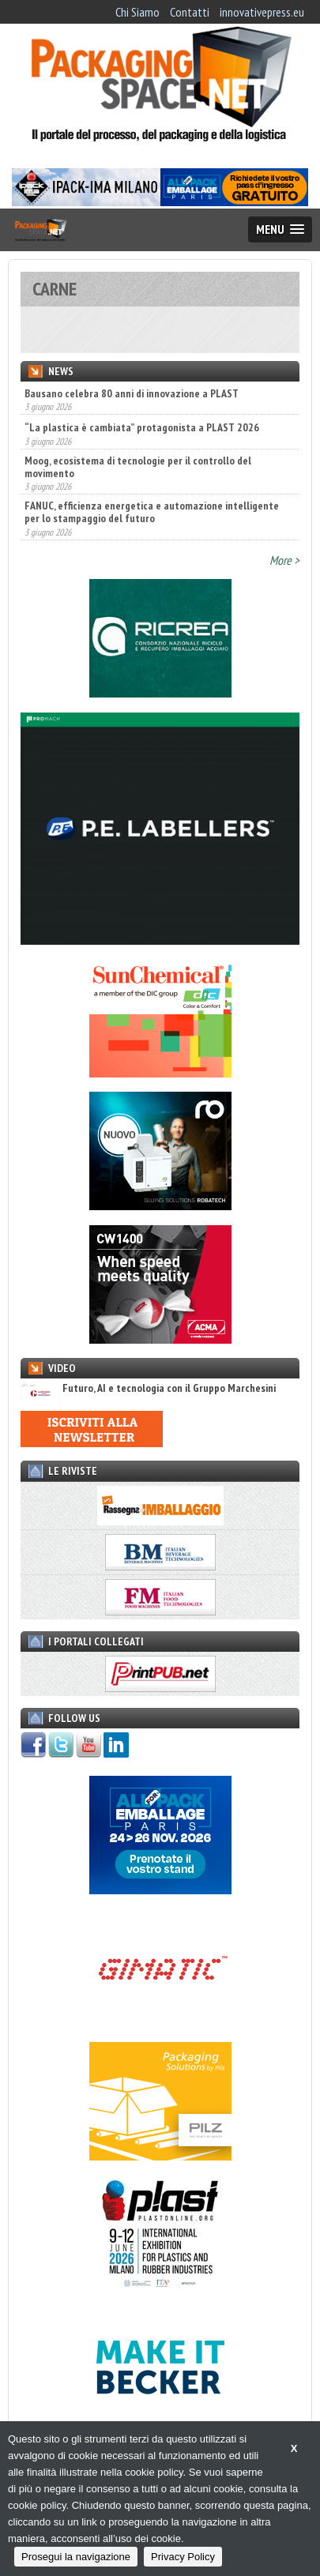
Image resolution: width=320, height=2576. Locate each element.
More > (284, 560)
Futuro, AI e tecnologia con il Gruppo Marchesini (148, 1388)
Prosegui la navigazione (75, 2557)
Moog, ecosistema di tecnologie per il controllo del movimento (137, 466)
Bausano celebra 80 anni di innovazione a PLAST (131, 393)
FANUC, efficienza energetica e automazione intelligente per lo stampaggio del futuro (151, 512)
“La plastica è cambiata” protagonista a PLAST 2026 (141, 427)
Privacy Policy (183, 2557)
